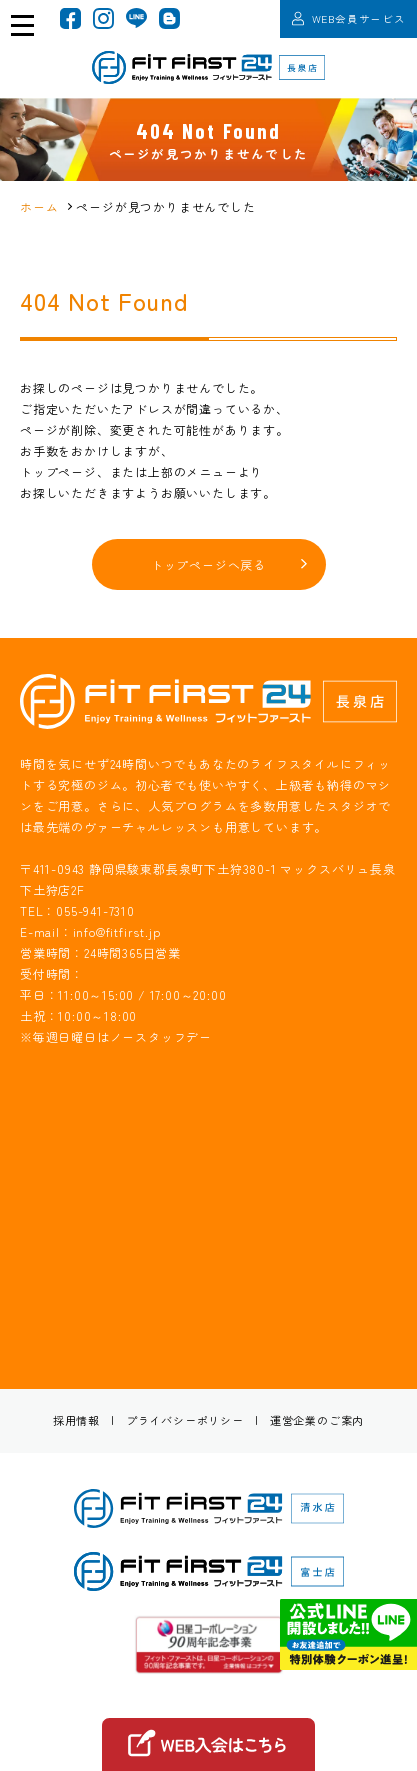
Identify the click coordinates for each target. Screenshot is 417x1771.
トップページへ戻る (208, 564)
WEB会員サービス (349, 18)
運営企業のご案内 (317, 1420)
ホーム (39, 206)
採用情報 (76, 1420)
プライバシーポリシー (185, 1420)
